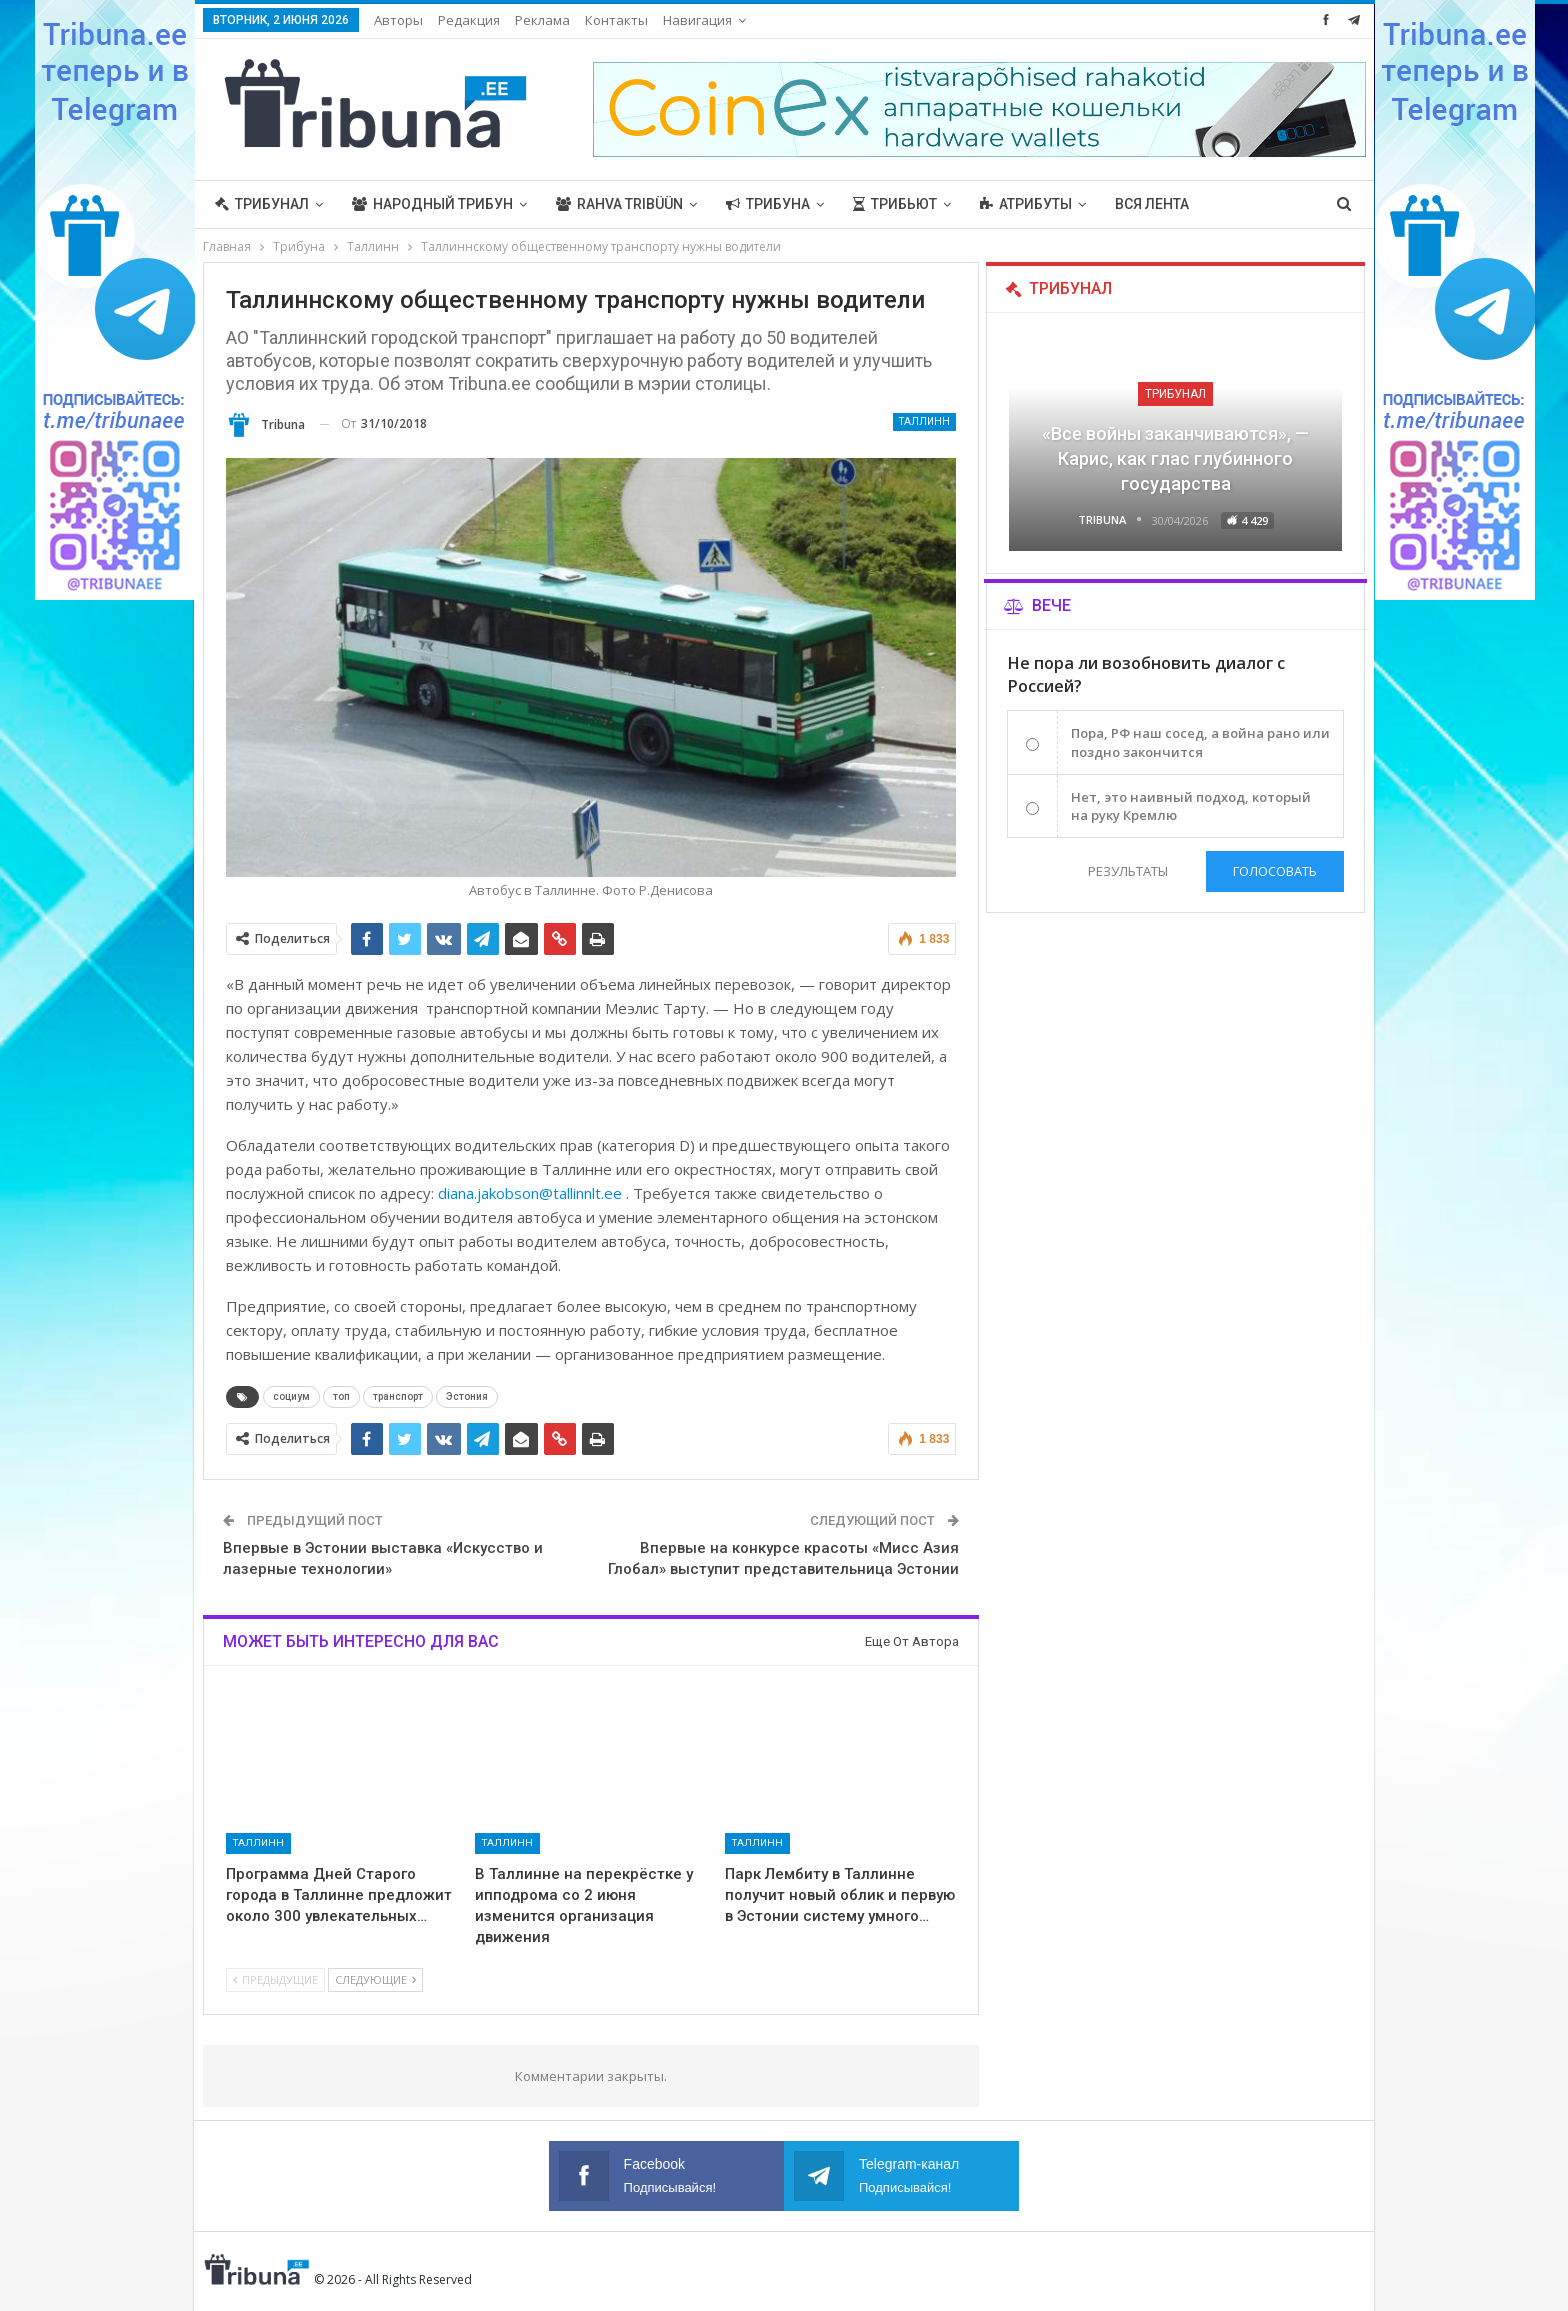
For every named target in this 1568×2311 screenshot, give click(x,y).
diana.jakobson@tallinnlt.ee (530, 1193)
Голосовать (1275, 871)
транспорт (398, 1396)
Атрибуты (1026, 204)
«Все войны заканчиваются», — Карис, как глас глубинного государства (1175, 458)
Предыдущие (275, 1979)
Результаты (1127, 871)
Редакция (469, 20)
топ (341, 1396)
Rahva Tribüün (619, 204)
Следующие (375, 1979)
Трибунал (262, 204)
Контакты (616, 20)
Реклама (542, 20)
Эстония (467, 1396)
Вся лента (1152, 204)
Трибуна (768, 204)
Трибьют (895, 204)
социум (291, 1396)
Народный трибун (432, 204)
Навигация (697, 20)
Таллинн (924, 421)
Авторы (398, 20)
